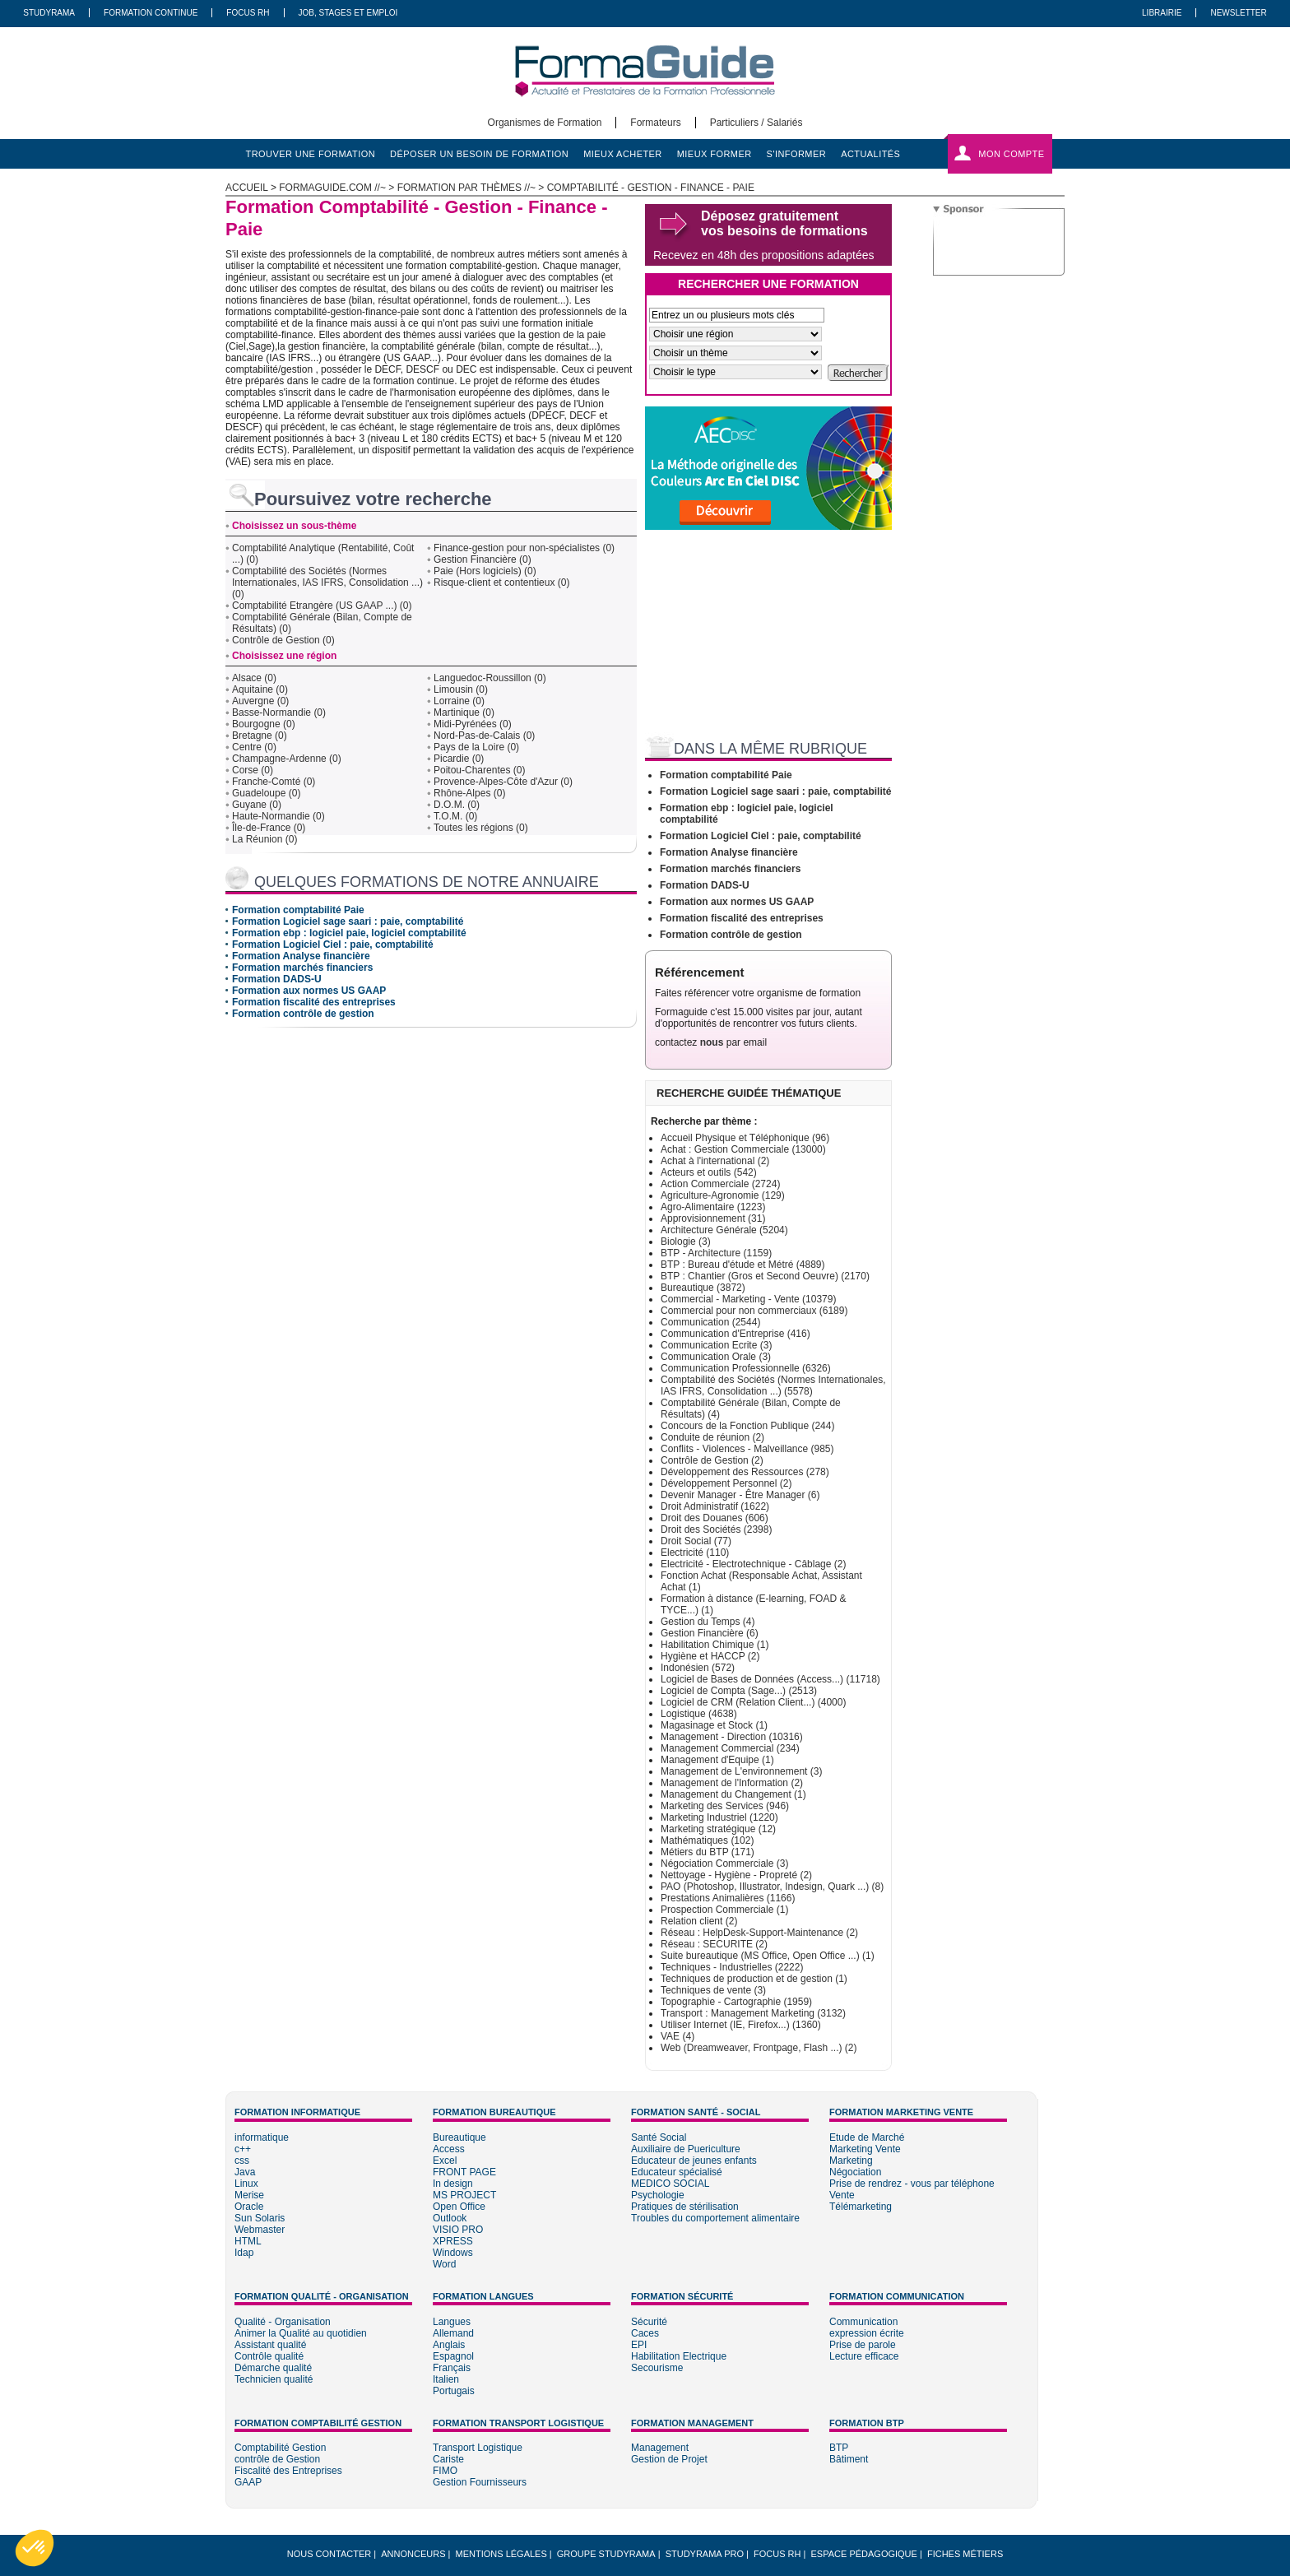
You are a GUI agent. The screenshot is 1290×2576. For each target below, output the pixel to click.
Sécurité (649, 2322)
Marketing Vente (865, 2149)
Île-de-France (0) (268, 827)
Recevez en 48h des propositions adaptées (764, 255)
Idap (243, 2252)
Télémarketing (860, 2206)
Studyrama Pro (705, 2554)
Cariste (448, 2459)
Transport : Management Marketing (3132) (753, 2013)
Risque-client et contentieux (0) (501, 582)
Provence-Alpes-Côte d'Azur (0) (503, 781)
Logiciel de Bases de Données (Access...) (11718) (770, 1679)
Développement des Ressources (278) (745, 1472)
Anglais (449, 2345)
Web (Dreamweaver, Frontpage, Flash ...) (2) (759, 2048)
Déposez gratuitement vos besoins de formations (784, 223)
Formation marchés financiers (302, 967)
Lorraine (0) (459, 701)
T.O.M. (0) (455, 816)
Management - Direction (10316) (732, 1737)
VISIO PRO (458, 2229)
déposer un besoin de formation (479, 154)
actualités (870, 154)
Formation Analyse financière (301, 956)
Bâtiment (848, 2459)
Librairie (1161, 12)
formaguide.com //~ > (338, 187)
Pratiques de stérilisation (685, 2206)
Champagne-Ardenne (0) (286, 758)
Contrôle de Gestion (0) (283, 640)
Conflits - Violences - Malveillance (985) (747, 1449)
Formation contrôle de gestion (303, 1013)
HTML (248, 2241)
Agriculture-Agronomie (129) (723, 1195)
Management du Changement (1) (733, 1794)
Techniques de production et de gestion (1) (754, 1978)
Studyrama (49, 12)
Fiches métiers (965, 2554)
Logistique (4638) (699, 1714)
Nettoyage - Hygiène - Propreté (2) (736, 1875)
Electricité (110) (695, 1552)
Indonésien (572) (698, 1667)
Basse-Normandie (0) (279, 712)
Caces (645, 2333)
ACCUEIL (246, 187)
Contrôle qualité (269, 2356)
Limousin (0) (461, 689)
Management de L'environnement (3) (741, 1771)
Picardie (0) (459, 758)
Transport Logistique (477, 2447)
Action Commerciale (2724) (720, 1184)
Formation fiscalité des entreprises (314, 1002)
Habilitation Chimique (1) (714, 1644)
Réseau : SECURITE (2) (714, 1944)
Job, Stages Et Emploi (348, 12)
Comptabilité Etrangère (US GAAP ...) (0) (322, 605)
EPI (639, 2345)
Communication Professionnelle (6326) (746, 1368)
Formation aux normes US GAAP (309, 990)
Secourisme (657, 2368)
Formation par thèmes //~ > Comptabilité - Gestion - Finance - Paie (575, 187)
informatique (261, 2137)
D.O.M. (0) (457, 804)
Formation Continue (150, 12)
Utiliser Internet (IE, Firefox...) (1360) (741, 2025)
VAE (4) (677, 2036)
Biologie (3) (686, 1241)
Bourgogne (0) (263, 724)
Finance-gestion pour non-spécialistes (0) (524, 548)
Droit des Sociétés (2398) (716, 1529)
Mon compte (1011, 154)
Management (660, 2447)
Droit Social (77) (696, 1541)
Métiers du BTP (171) (707, 1852)
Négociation (855, 2172)
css (241, 2160)
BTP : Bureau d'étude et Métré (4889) (743, 1264)
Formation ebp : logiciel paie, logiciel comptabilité (349, 933)
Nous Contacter (329, 2554)
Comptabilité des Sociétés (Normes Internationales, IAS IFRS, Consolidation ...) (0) (327, 582)
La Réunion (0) (264, 839)
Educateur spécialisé (676, 2172)
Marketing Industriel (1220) (719, 1817)
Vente (842, 2195)
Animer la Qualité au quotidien (300, 2333)
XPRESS (453, 2241)
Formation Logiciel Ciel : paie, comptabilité (333, 944)
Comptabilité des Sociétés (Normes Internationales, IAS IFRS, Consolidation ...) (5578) (773, 1385)
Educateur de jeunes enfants (694, 2160)
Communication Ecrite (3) (716, 1345)
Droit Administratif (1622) (715, 1506)
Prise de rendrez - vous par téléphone (912, 2183)
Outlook (449, 2218)
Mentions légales (501, 2554)
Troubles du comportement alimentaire (715, 2218)
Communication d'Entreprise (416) (735, 1333)
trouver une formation (311, 154)
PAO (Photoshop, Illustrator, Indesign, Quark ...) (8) (772, 1886)
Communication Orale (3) (716, 1356)
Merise (249, 2195)
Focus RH (247, 12)
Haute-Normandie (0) (278, 816)
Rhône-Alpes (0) (469, 793)
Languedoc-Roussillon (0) (490, 678)
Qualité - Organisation (282, 2322)
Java (244, 2172)
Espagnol (453, 2356)
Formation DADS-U (277, 979)
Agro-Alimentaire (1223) (713, 1207)
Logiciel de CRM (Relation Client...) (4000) (753, 1702)
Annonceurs (413, 2554)
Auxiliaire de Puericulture (685, 2149)
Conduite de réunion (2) (712, 1437)
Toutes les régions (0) (481, 827)
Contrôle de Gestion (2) (712, 1460)
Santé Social (658, 2137)
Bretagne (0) (259, 735)
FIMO (445, 2470)
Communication (863, 2322)
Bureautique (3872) (703, 1287)
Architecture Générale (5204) (724, 1230)
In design (453, 2183)
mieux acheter (622, 154)
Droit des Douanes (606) (714, 1518)
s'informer (797, 154)
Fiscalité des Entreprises (288, 2470)
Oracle (248, 2206)
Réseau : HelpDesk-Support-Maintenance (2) (759, 1932)
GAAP (248, 2482)
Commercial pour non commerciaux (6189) (754, 1310)
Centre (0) (254, 747)
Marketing (851, 2160)
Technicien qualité (273, 2379)
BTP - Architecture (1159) (716, 1253)
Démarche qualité (273, 2368)
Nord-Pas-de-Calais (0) (484, 735)
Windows (453, 2252)
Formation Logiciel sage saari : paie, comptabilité (347, 921)
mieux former (714, 154)
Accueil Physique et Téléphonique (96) (745, 1138)
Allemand (453, 2333)
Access (449, 2149)
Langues (452, 2322)
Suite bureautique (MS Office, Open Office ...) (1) (768, 1955)
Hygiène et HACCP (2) (710, 1656)
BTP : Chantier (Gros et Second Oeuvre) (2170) (765, 1276)
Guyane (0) (256, 804)
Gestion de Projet (669, 2459)
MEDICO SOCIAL (670, 2183)
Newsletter (1238, 12)
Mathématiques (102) (707, 1840)
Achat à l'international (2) (715, 1161)
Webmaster (259, 2229)
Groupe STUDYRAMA (606, 2554)
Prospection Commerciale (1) (724, 1909)
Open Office (459, 2206)
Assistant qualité (270, 2345)
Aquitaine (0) (260, 689)
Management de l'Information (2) (732, 1783)
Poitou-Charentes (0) (479, 770)
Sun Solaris (259, 2218)
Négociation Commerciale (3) (724, 1863)
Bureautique (459, 2137)
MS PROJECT (464, 2195)
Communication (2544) (710, 1322)
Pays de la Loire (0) (476, 747)
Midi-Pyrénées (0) (473, 724)
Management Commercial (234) (730, 1748)
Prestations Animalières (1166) (728, 1898)
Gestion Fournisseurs (480, 2482)
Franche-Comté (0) (273, 781)
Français (452, 2368)
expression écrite (866, 2333)
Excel (445, 2160)
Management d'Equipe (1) (717, 1760)
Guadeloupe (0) (266, 793)
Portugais (454, 2391)
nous (712, 1042)
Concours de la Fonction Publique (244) (747, 1426)
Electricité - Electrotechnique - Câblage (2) (753, 1564)
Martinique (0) (464, 712)
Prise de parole (862, 2345)
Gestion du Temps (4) (708, 1621)
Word (444, 2264)
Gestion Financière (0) (482, 559)
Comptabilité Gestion (280, 2447)
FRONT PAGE (464, 2172)
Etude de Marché (866, 2137)
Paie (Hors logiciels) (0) (485, 571)
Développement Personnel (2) (726, 1483)
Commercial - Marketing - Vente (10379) (748, 1299)
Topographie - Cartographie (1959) (736, 2001)
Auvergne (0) (260, 701)
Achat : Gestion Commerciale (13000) (743, 1149)
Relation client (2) (699, 1921)
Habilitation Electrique (678, 2356)
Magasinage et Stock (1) (714, 1725)
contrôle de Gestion (277, 2459)
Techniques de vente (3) (713, 1990)
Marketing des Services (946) (725, 1806)
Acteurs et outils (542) (709, 1172)
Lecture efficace (864, 2356)
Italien (446, 2379)
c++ (242, 2149)
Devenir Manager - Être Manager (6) (740, 1495)
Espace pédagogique (864, 2554)
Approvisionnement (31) (713, 1218)
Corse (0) (252, 770)
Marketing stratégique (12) (718, 1829)
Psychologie (657, 2195)
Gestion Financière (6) (710, 1633)
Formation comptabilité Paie (298, 910)
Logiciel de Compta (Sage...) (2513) (739, 1690)
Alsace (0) (254, 678)
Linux (246, 2183)
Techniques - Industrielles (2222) (732, 1967)
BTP (838, 2447)
